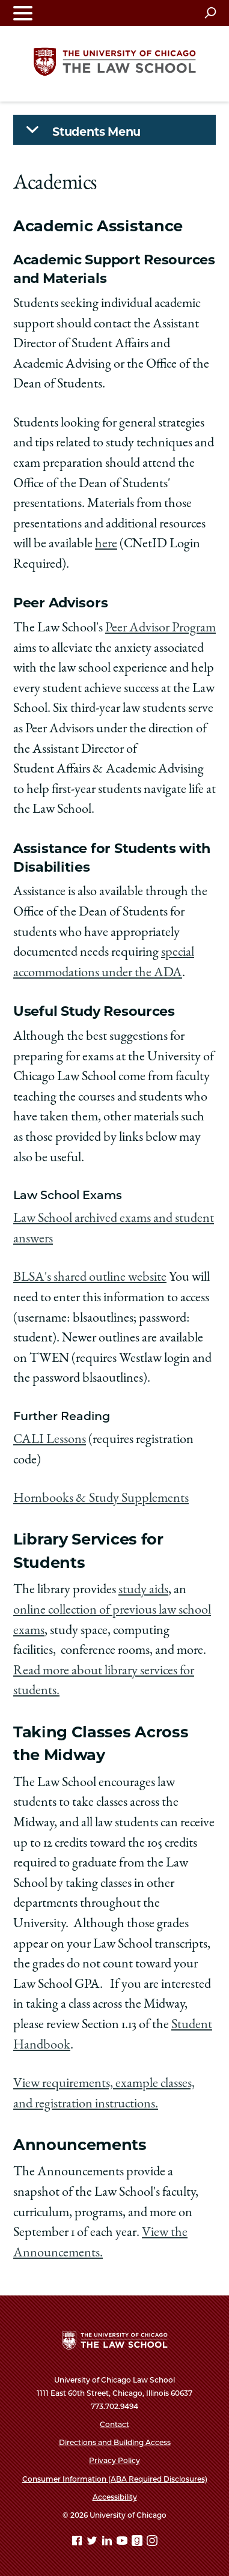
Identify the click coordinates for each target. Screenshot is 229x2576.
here (106, 544)
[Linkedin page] (108, 2542)
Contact (114, 2424)
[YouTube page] (123, 2542)
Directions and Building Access (115, 2442)
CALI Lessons (49, 1440)
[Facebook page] (78, 2542)
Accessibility (115, 2497)
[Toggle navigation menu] (22, 13)
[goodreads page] (138, 2542)
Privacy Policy (114, 2460)
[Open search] (210, 12)
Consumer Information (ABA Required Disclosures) (114, 2478)
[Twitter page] (93, 2542)
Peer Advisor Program (160, 628)
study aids (143, 1590)
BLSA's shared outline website (89, 1277)
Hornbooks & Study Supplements (101, 1498)
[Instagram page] (152, 2542)
